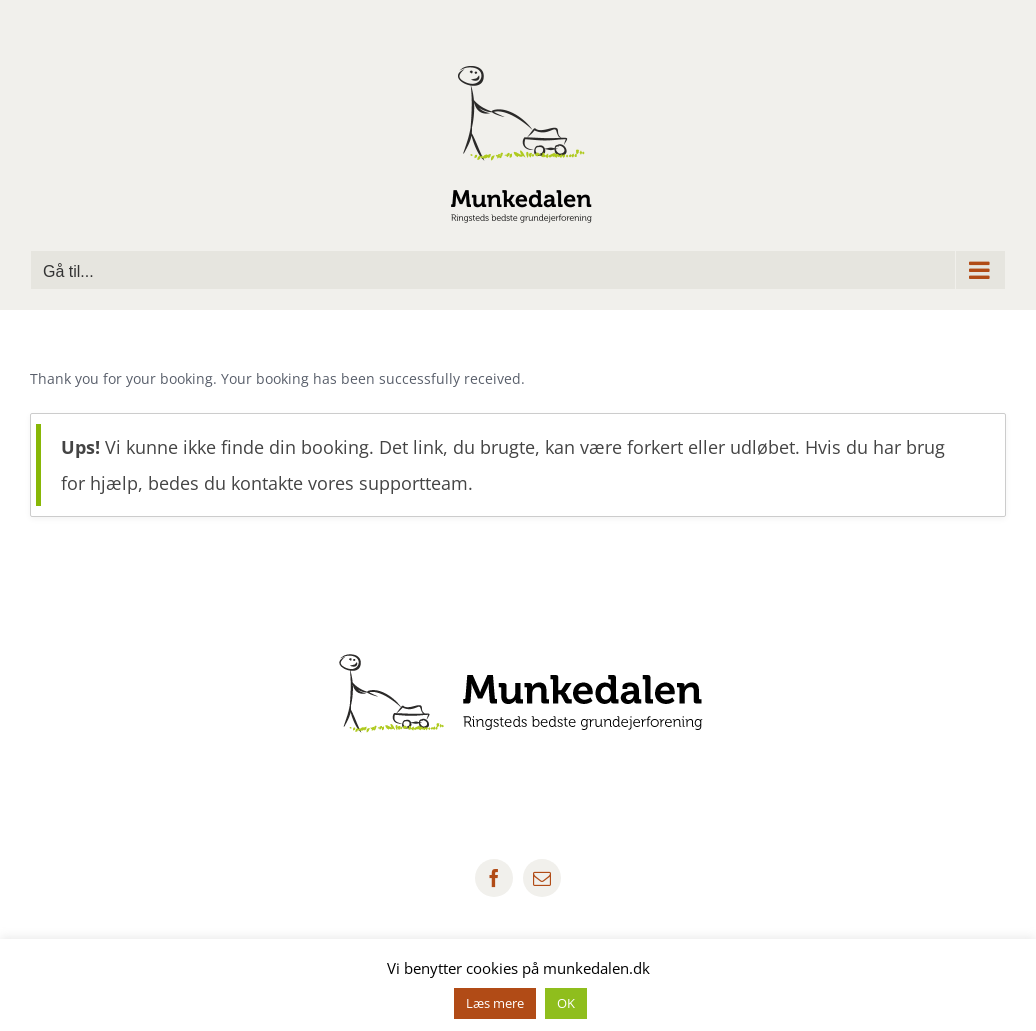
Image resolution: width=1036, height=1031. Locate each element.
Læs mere (495, 1003)
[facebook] (494, 878)
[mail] (542, 878)
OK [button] (566, 1003)
